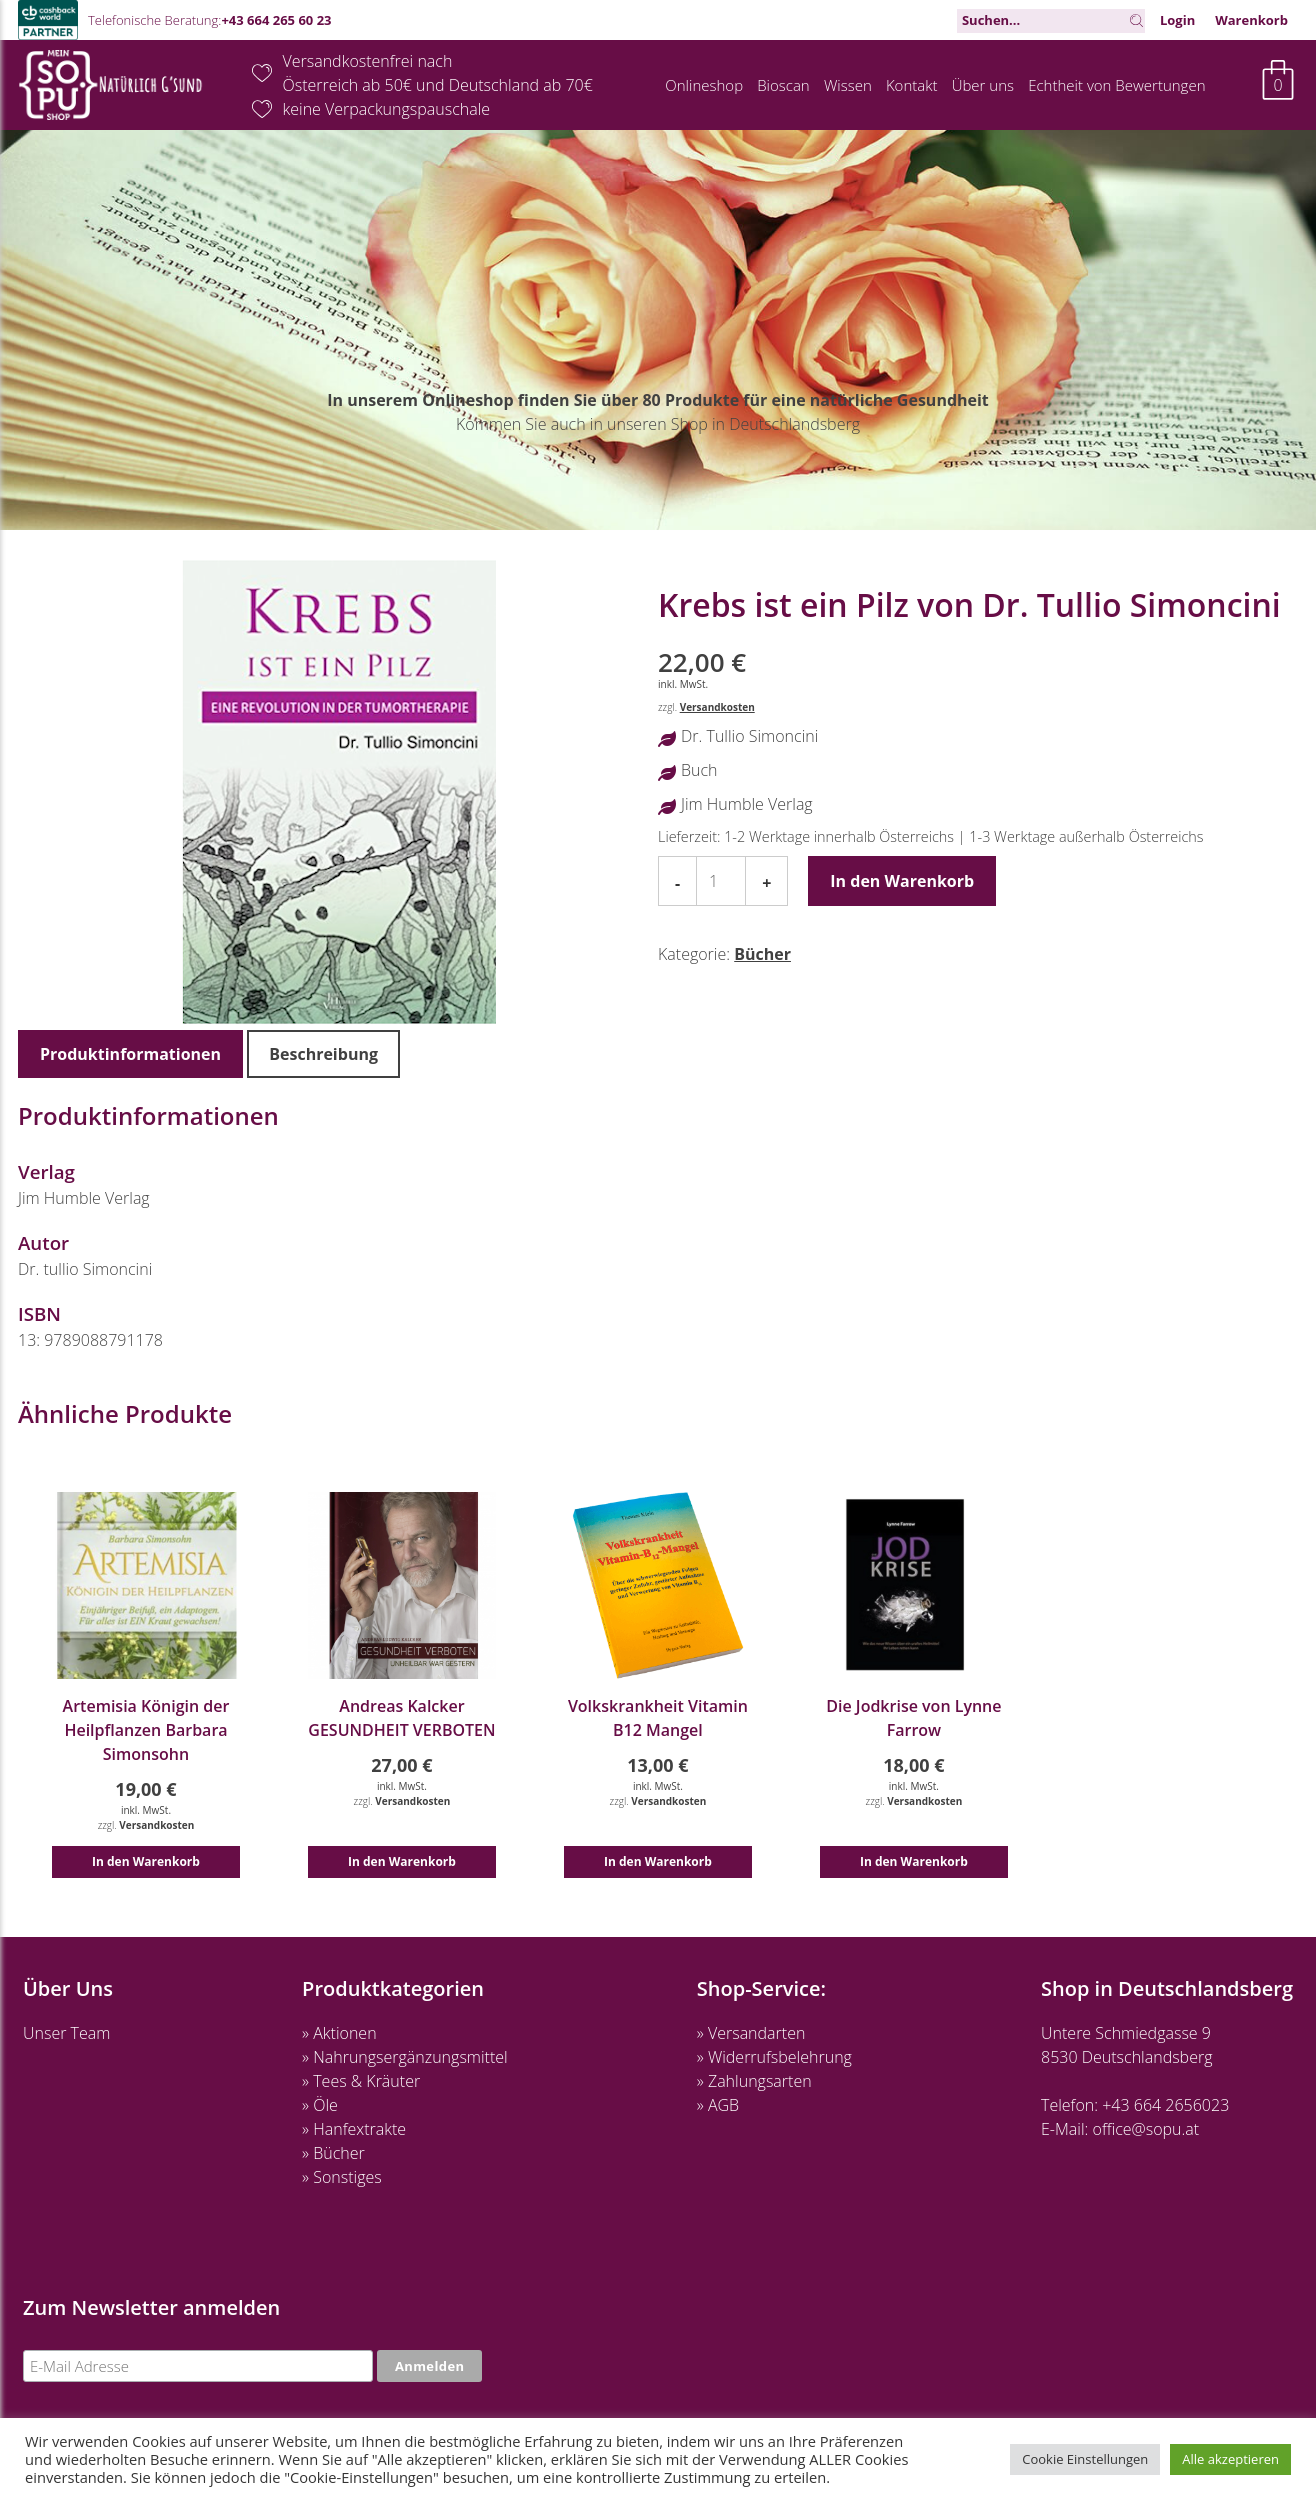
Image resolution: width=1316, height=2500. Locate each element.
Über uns (983, 85)
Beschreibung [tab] (323, 1054)
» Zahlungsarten (754, 2081)
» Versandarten (751, 2033)
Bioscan (783, 85)
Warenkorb (1251, 20)
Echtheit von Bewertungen (1116, 85)
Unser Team (66, 2033)
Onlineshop (704, 85)
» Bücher (333, 2153)
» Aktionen (339, 2033)
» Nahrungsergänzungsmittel (405, 2057)
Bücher (762, 954)
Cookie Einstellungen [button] (1085, 2459)
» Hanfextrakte (354, 2129)
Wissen (848, 85)
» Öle (320, 2105)
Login (1177, 20)
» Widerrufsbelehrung (774, 2057)
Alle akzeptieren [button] (1230, 2459)
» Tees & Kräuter (361, 2081)
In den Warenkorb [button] (146, 1861)
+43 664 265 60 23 (276, 20)
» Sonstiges (342, 2177)
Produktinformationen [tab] (130, 1054)
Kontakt (912, 85)
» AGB (718, 2105)
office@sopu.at (1146, 2129)
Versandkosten (717, 707)
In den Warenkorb (902, 881)
